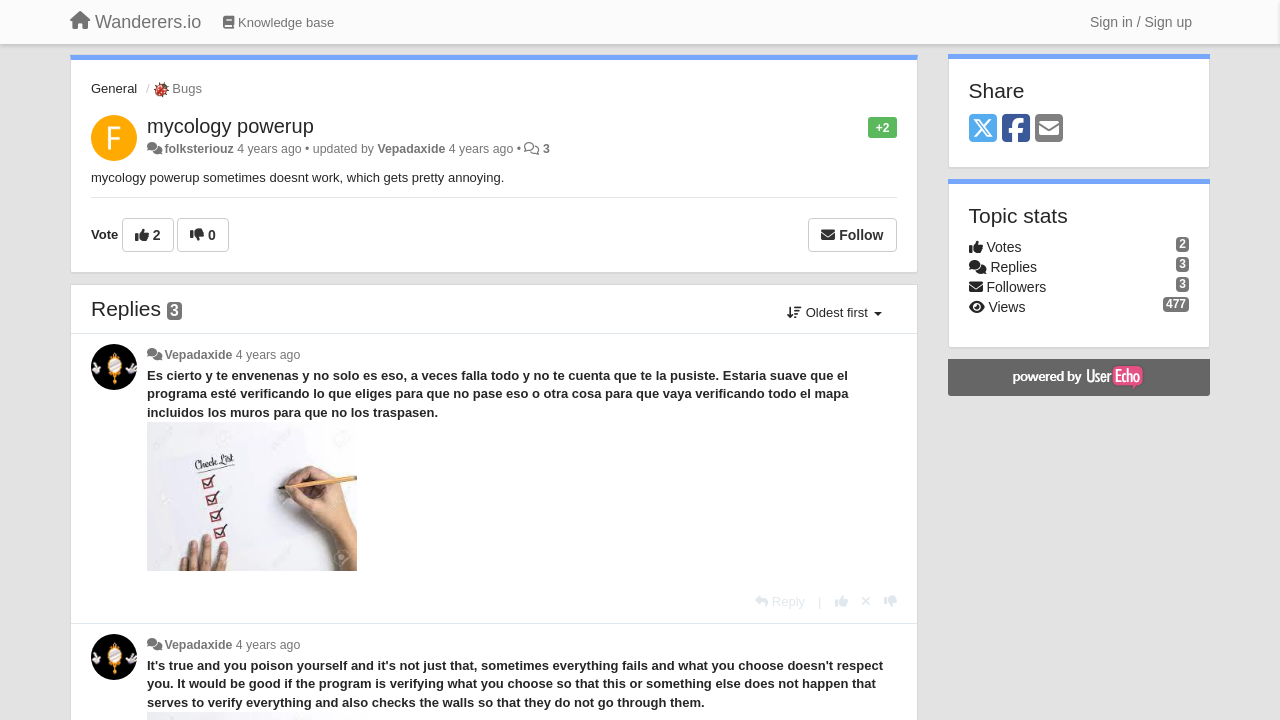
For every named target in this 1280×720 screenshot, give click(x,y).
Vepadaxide (411, 149)
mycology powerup (230, 126)
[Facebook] (1016, 129)
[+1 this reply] (841, 601)
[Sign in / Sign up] (1141, 22)
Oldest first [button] (834, 312)
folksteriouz (198, 149)
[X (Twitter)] (983, 129)
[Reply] (780, 601)
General (114, 88)
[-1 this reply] (890, 601)
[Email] (1049, 129)
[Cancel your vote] (866, 601)
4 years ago (268, 355)
